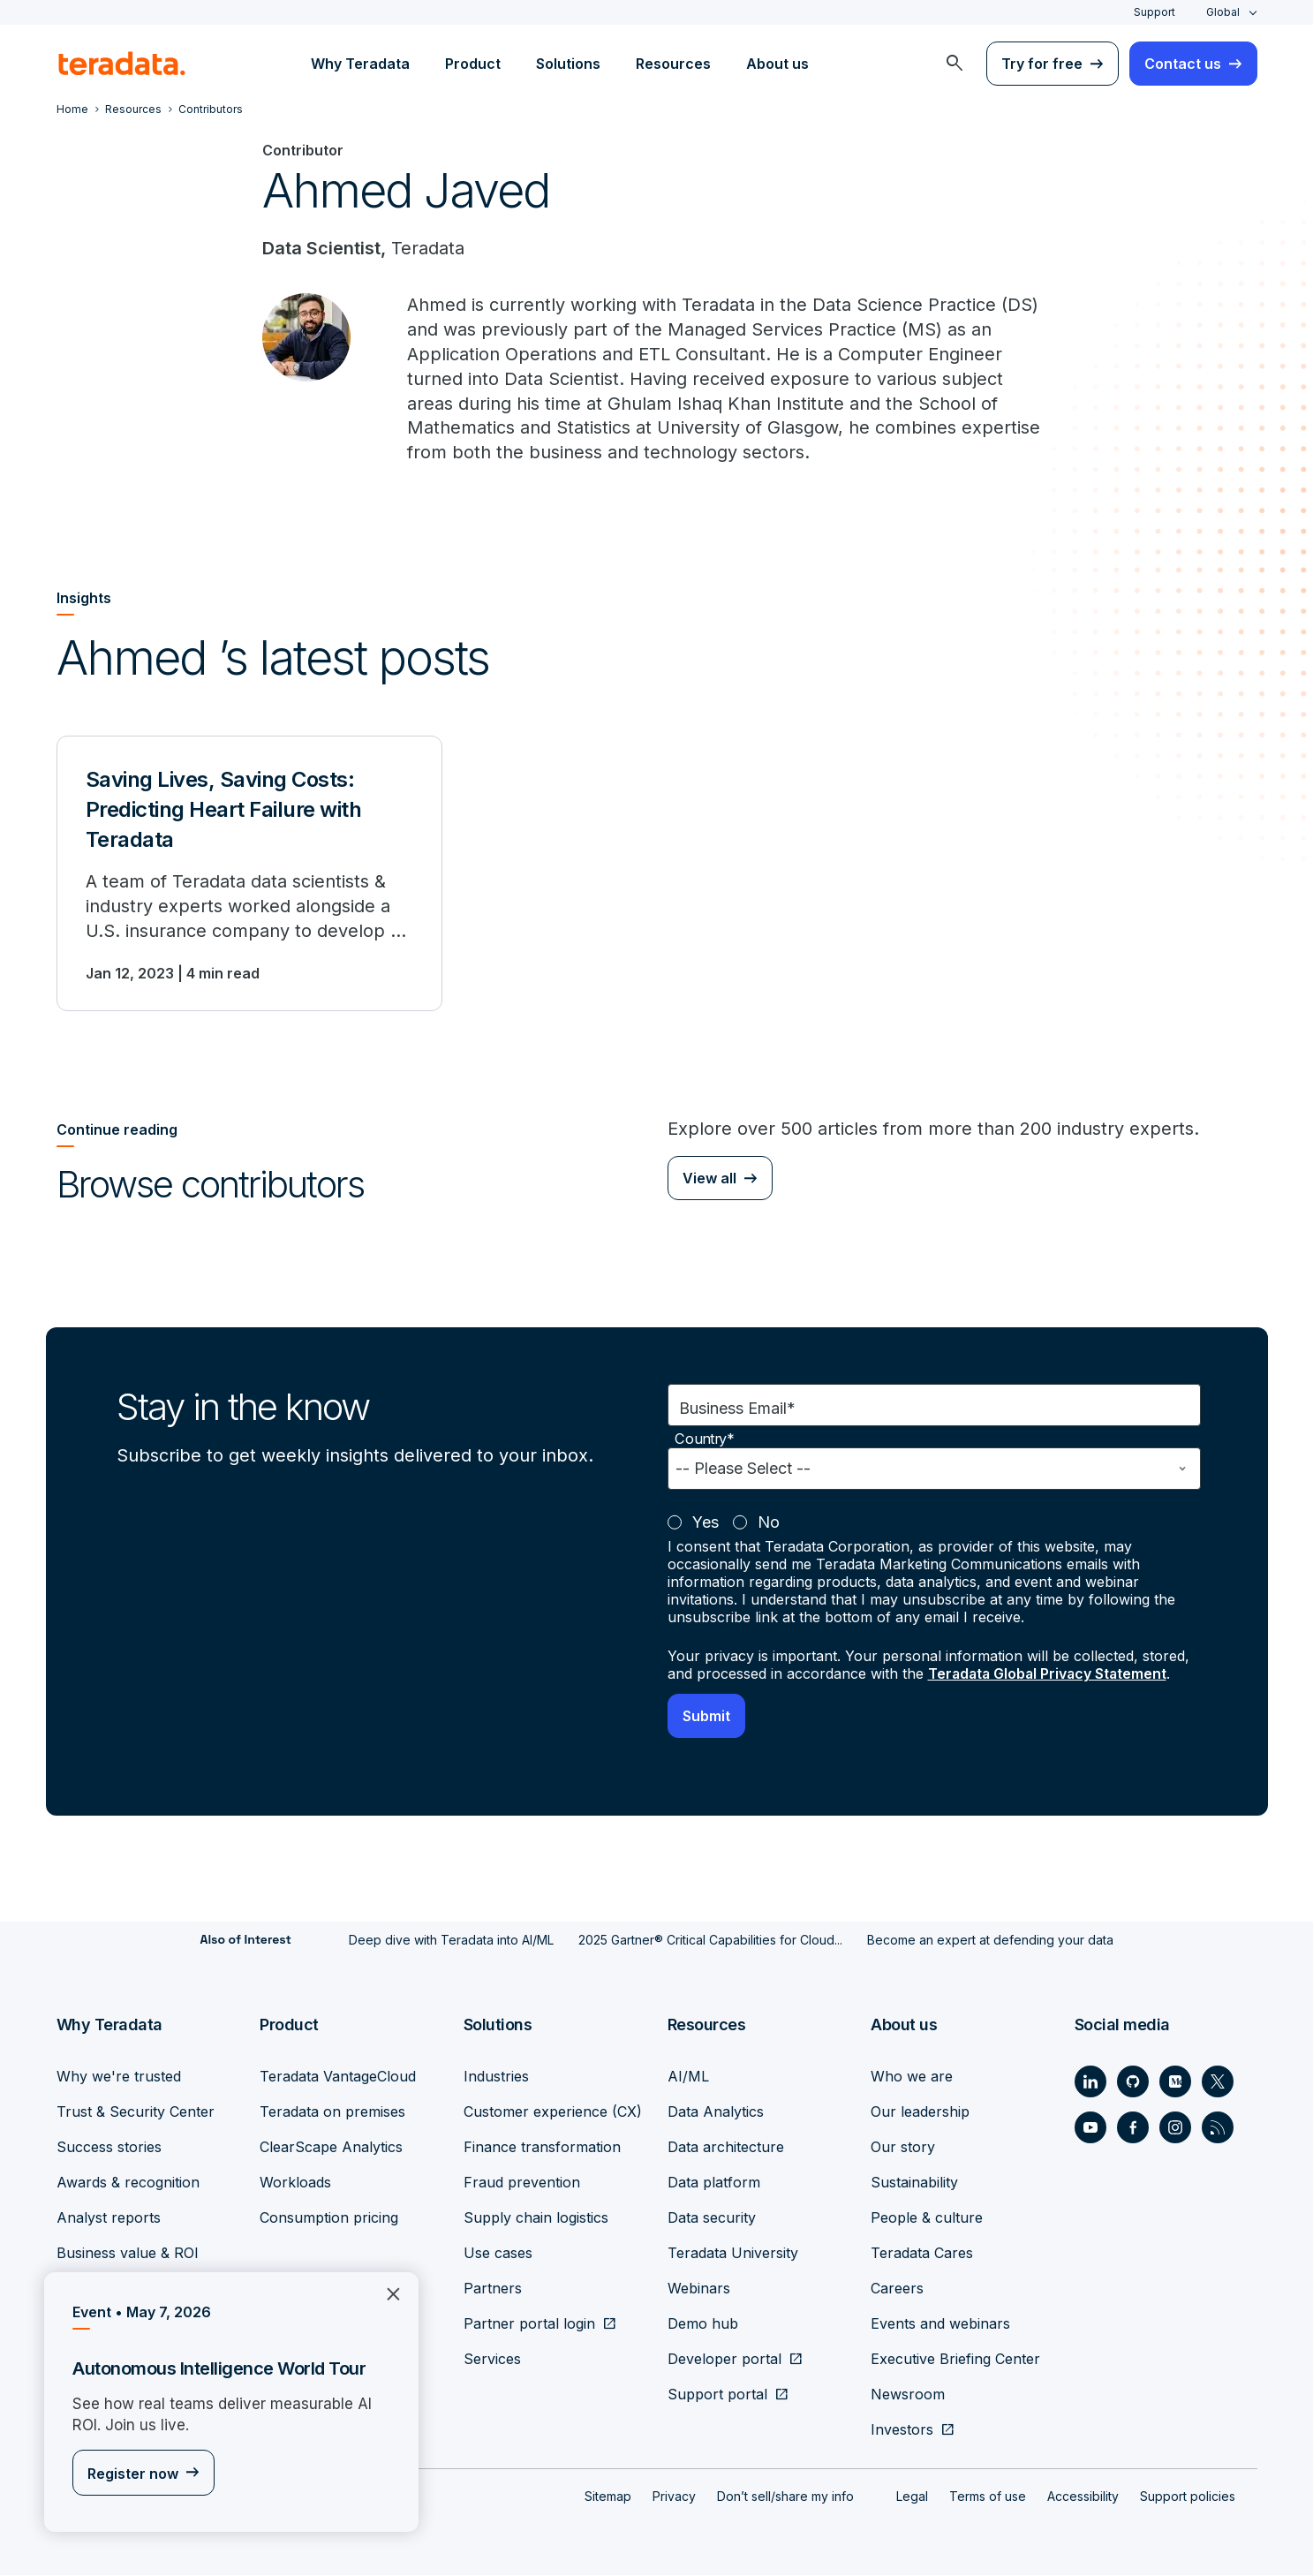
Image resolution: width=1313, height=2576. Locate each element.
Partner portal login (529, 2324)
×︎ (386, 2292)
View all (709, 1180)
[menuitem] (954, 63)
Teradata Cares (922, 2253)
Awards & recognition (128, 2183)
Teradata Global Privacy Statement (1050, 1676)
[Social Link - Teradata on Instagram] (1175, 2128)
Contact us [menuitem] (1182, 63)
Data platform (714, 2183)
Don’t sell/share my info (785, 2496)
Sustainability (914, 2183)
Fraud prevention (522, 2183)
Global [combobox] (1223, 12)
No (769, 1524)
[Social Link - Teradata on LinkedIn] (1090, 2082)
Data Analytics (716, 2112)
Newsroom (908, 2395)
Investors (902, 2430)
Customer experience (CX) (553, 2112)
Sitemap (608, 2496)
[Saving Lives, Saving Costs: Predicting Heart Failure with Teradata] (249, 875)
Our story (903, 2148)
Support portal (717, 2395)
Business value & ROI (128, 2253)
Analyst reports (109, 2218)
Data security (712, 2218)
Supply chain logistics (536, 2218)
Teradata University (733, 2253)
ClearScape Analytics (331, 2148)
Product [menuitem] (473, 63)
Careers (897, 2289)
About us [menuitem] (777, 63)
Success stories (109, 2148)
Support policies (1187, 2496)
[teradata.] (122, 63)
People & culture (927, 2218)
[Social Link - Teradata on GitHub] (1133, 2082)
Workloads (295, 2183)
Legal (912, 2496)
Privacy (674, 2496)
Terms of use (987, 2496)
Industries (496, 2077)
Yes (705, 1524)
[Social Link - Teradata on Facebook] (1133, 2128)
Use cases (498, 2253)
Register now (132, 2474)
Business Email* (737, 1410)
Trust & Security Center (136, 2112)
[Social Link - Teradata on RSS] (1218, 2128)
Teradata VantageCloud (338, 2077)
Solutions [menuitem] (568, 63)
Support (1154, 12)
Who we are (912, 2077)
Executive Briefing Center (955, 2359)
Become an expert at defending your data (990, 1941)
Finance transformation (542, 2148)
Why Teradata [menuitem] (360, 63)
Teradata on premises (332, 2112)
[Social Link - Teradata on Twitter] (1218, 2082)
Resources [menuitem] (673, 63)
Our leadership (920, 2112)
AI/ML (688, 2077)
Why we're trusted (119, 2077)
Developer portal (724, 2359)
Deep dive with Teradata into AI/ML (451, 1941)
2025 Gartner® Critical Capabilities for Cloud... (710, 1941)
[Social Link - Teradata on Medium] (1175, 2082)
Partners (493, 2289)
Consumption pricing (329, 2218)
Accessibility (1083, 2496)
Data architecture (726, 2148)
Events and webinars (940, 2324)
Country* (705, 1441)
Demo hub (703, 2324)
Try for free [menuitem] (1042, 63)
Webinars (699, 2289)
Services (492, 2359)
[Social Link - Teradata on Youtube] (1090, 2128)
